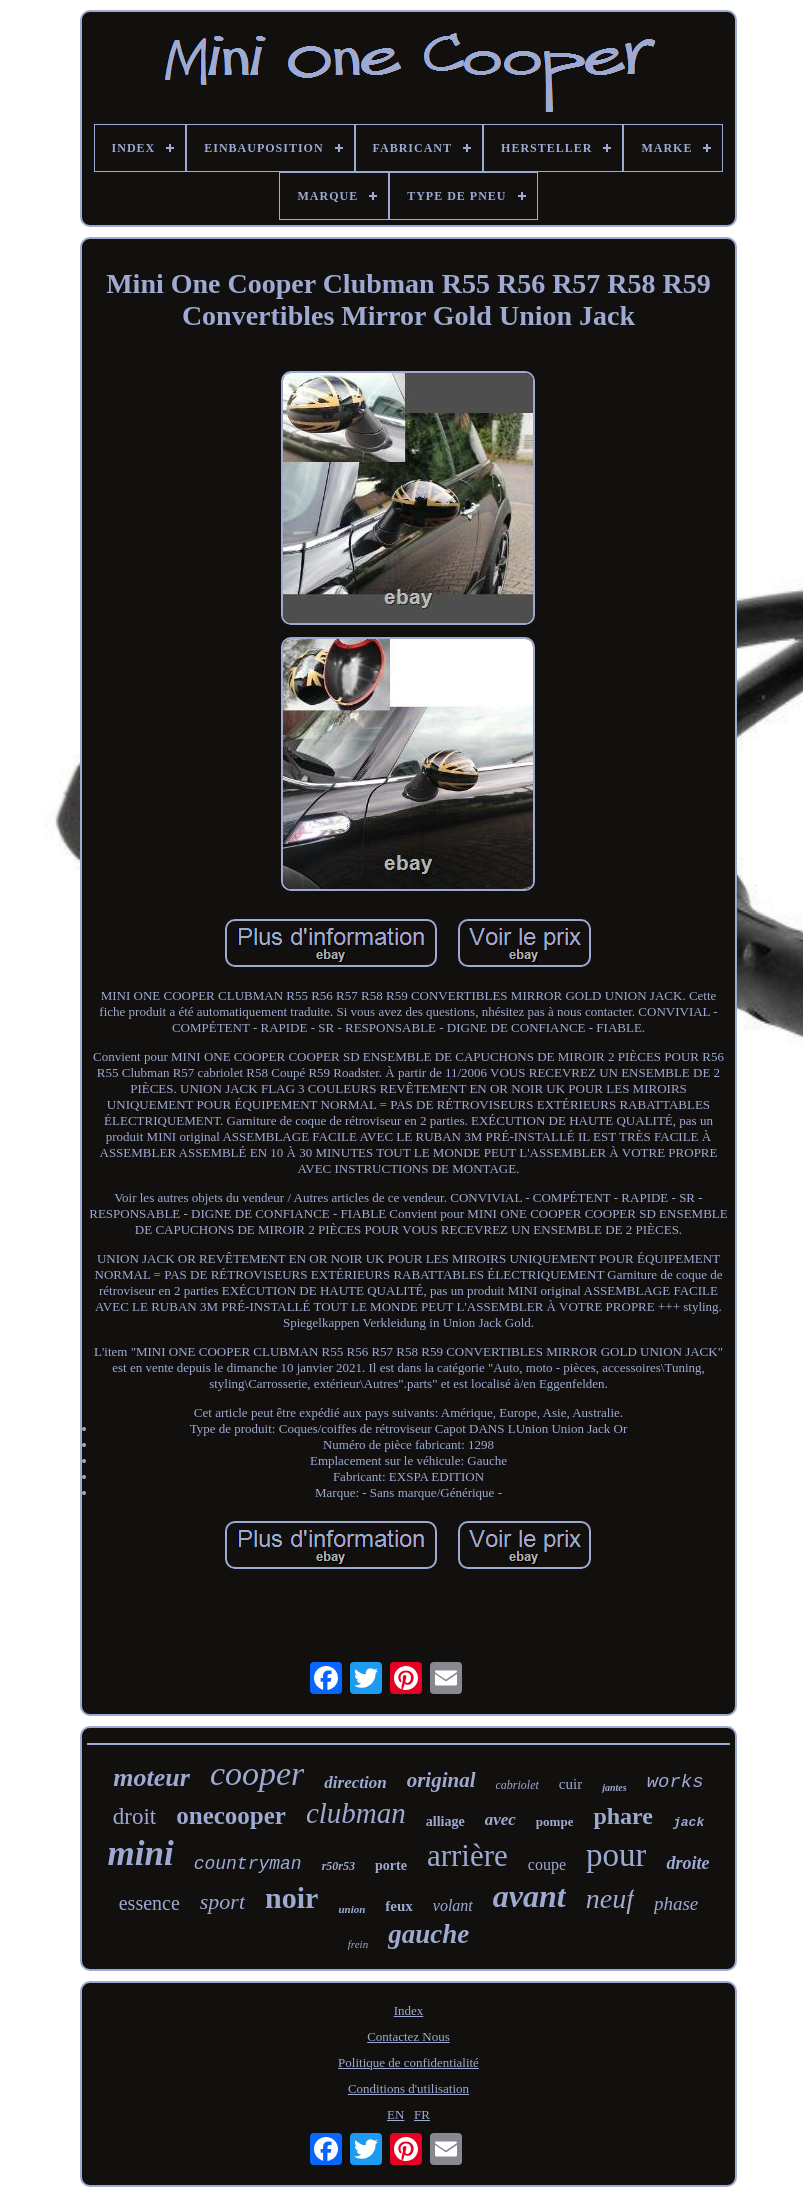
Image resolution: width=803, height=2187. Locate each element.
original (441, 1780)
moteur (151, 1777)
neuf (610, 1898)
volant (453, 1905)
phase (676, 1903)
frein (358, 1944)
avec (500, 1819)
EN (395, 2114)
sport (222, 1901)
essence (149, 1903)
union (351, 1909)
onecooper (231, 1815)
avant (529, 1896)
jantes (614, 1787)
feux (399, 1906)
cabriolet (517, 1785)
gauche (428, 1934)
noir (291, 1897)
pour (616, 1855)
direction (355, 1782)
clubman (356, 1813)
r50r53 (338, 1866)
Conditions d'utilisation (408, 2088)
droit (134, 1816)
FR (422, 2114)
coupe (547, 1864)
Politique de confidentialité (408, 2062)
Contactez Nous (408, 2036)
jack (688, 1822)
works (675, 1782)
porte (391, 1865)
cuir (570, 1784)
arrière (467, 1855)
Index (409, 2010)
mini (141, 1853)
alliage (445, 1821)
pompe (555, 1821)
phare (623, 1816)
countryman (248, 1864)
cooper (257, 1773)
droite (687, 1863)
